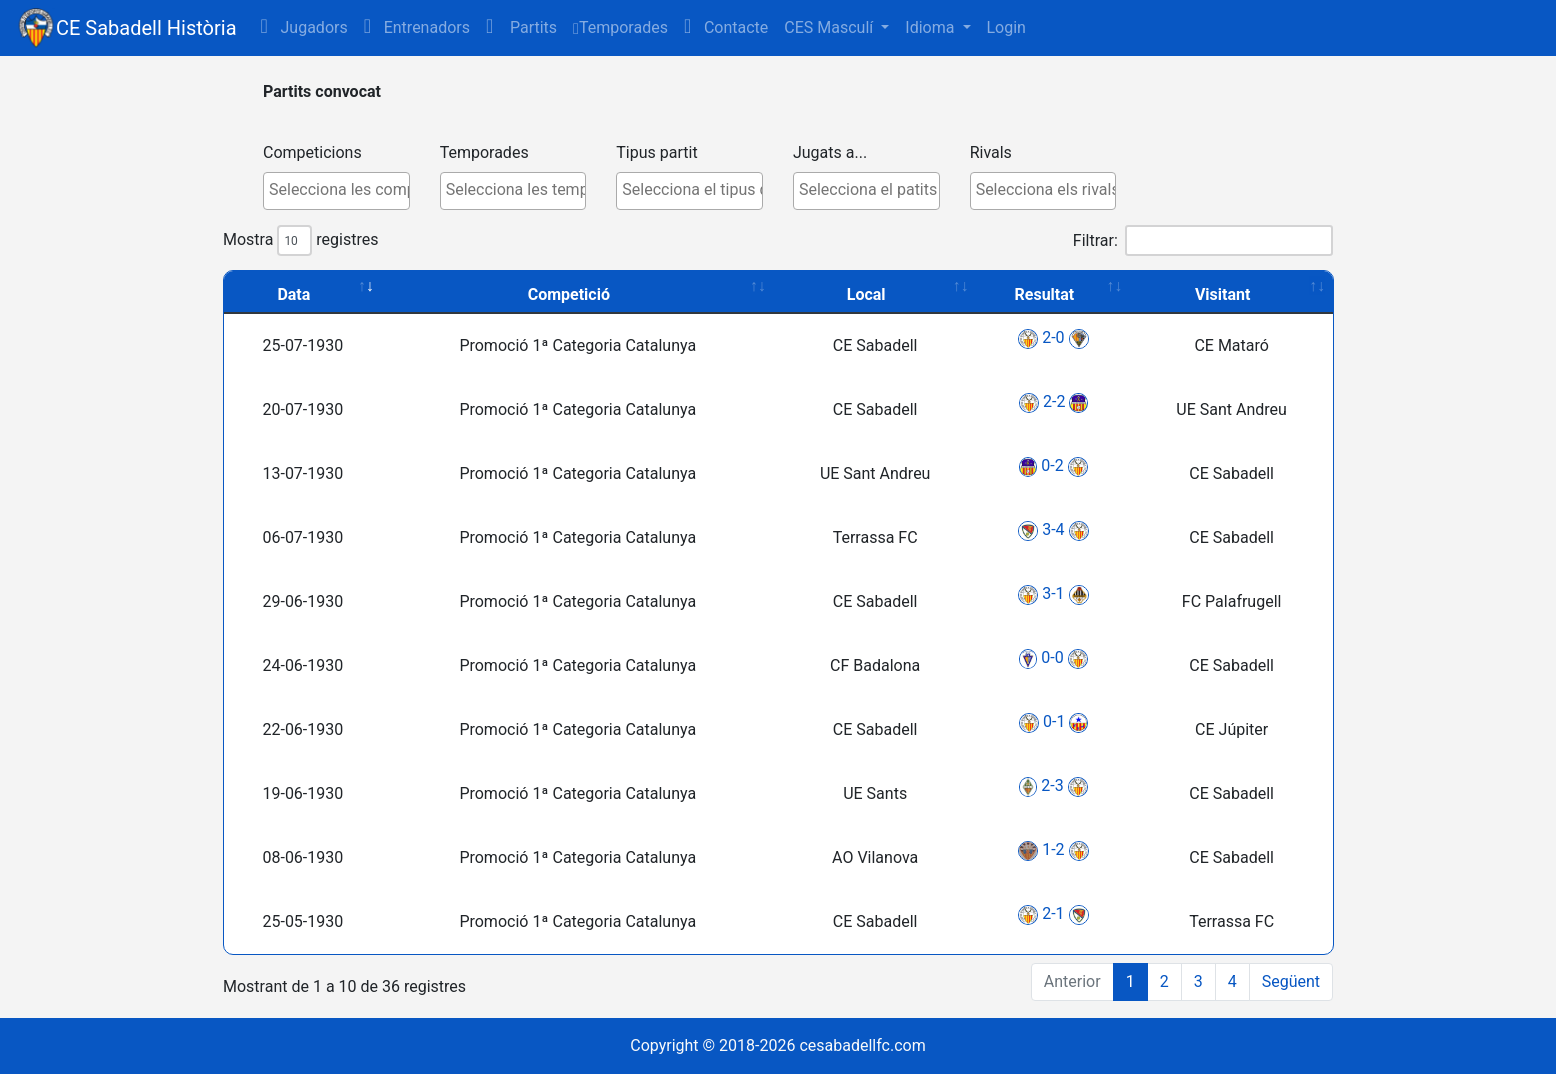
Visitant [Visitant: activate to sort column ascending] (1223, 294)
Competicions (312, 152)
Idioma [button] (931, 27)
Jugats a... (830, 152)
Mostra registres (300, 240)
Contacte (726, 26)
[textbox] (341, 190)
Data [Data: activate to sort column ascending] (293, 294)
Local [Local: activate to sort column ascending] (866, 294)
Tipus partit (656, 152)
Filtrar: (1203, 240)
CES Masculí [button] (830, 27)
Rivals (991, 152)
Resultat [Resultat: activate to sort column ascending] (1045, 294)
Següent (1291, 981)
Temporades (620, 27)
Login (1006, 27)
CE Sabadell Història (146, 28)
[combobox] (336, 191)
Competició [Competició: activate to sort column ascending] (569, 294)
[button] (521, 28)
